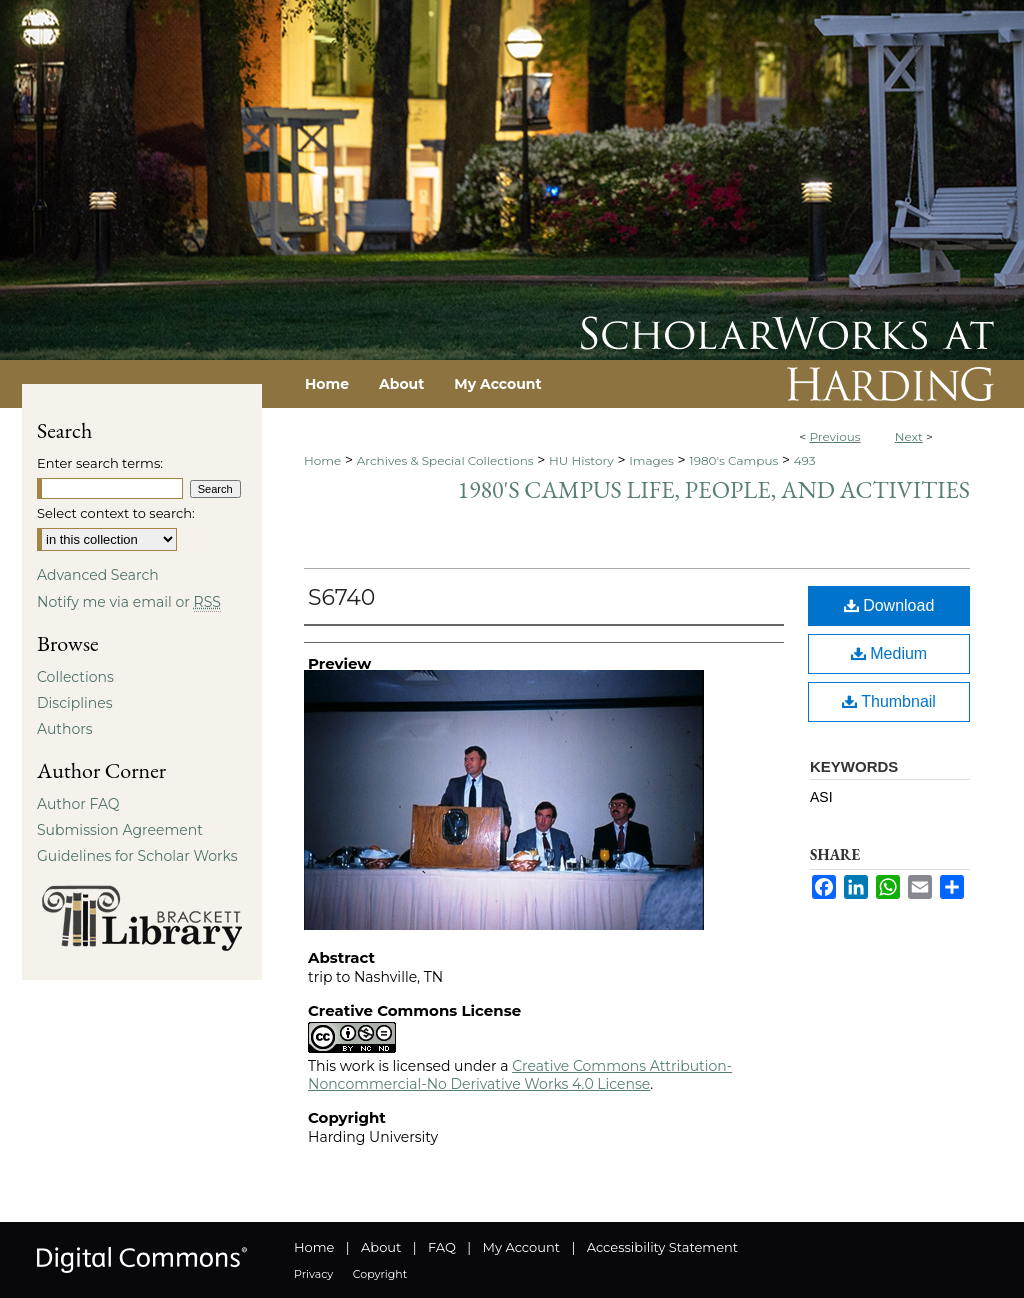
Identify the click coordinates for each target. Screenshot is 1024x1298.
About (381, 1247)
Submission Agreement (120, 830)
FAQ (442, 1247)
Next (909, 436)
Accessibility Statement (662, 1247)
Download (889, 605)
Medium (889, 653)
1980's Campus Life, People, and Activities (714, 489)
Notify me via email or (129, 602)
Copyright (380, 1274)
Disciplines (74, 703)
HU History (581, 460)
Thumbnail (889, 701)
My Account (521, 1247)
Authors (65, 729)
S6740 (341, 597)
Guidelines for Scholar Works (137, 856)
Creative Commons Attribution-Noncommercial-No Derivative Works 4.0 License (520, 1075)
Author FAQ (78, 804)
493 (805, 460)
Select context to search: (116, 513)
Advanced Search (98, 575)
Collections (75, 677)
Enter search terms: (100, 463)
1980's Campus (733, 460)
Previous (834, 436)
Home (322, 460)
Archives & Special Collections (445, 460)
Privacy (313, 1274)
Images (651, 460)
